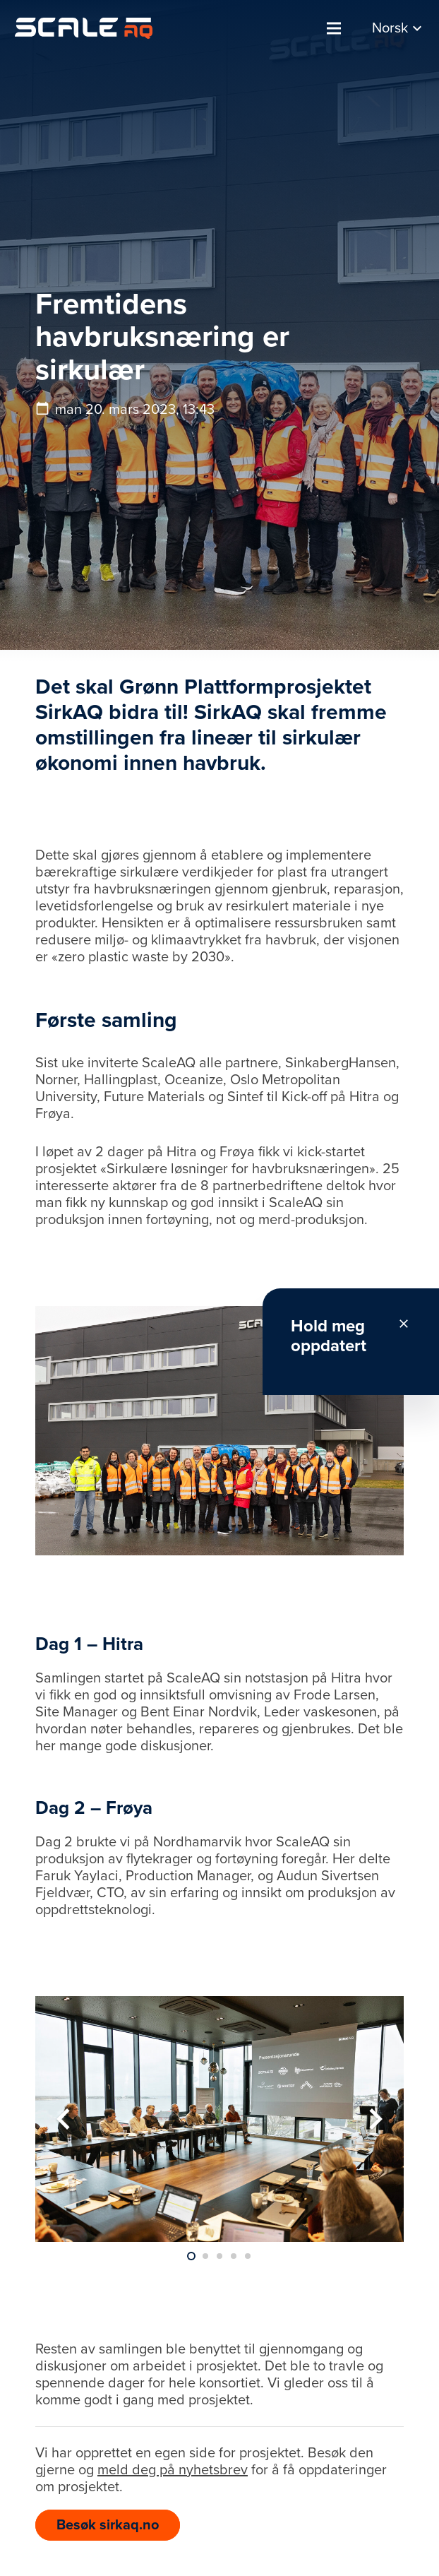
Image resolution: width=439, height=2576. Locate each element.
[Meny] (333, 28)
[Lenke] (83, 28)
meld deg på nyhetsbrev (172, 2470)
